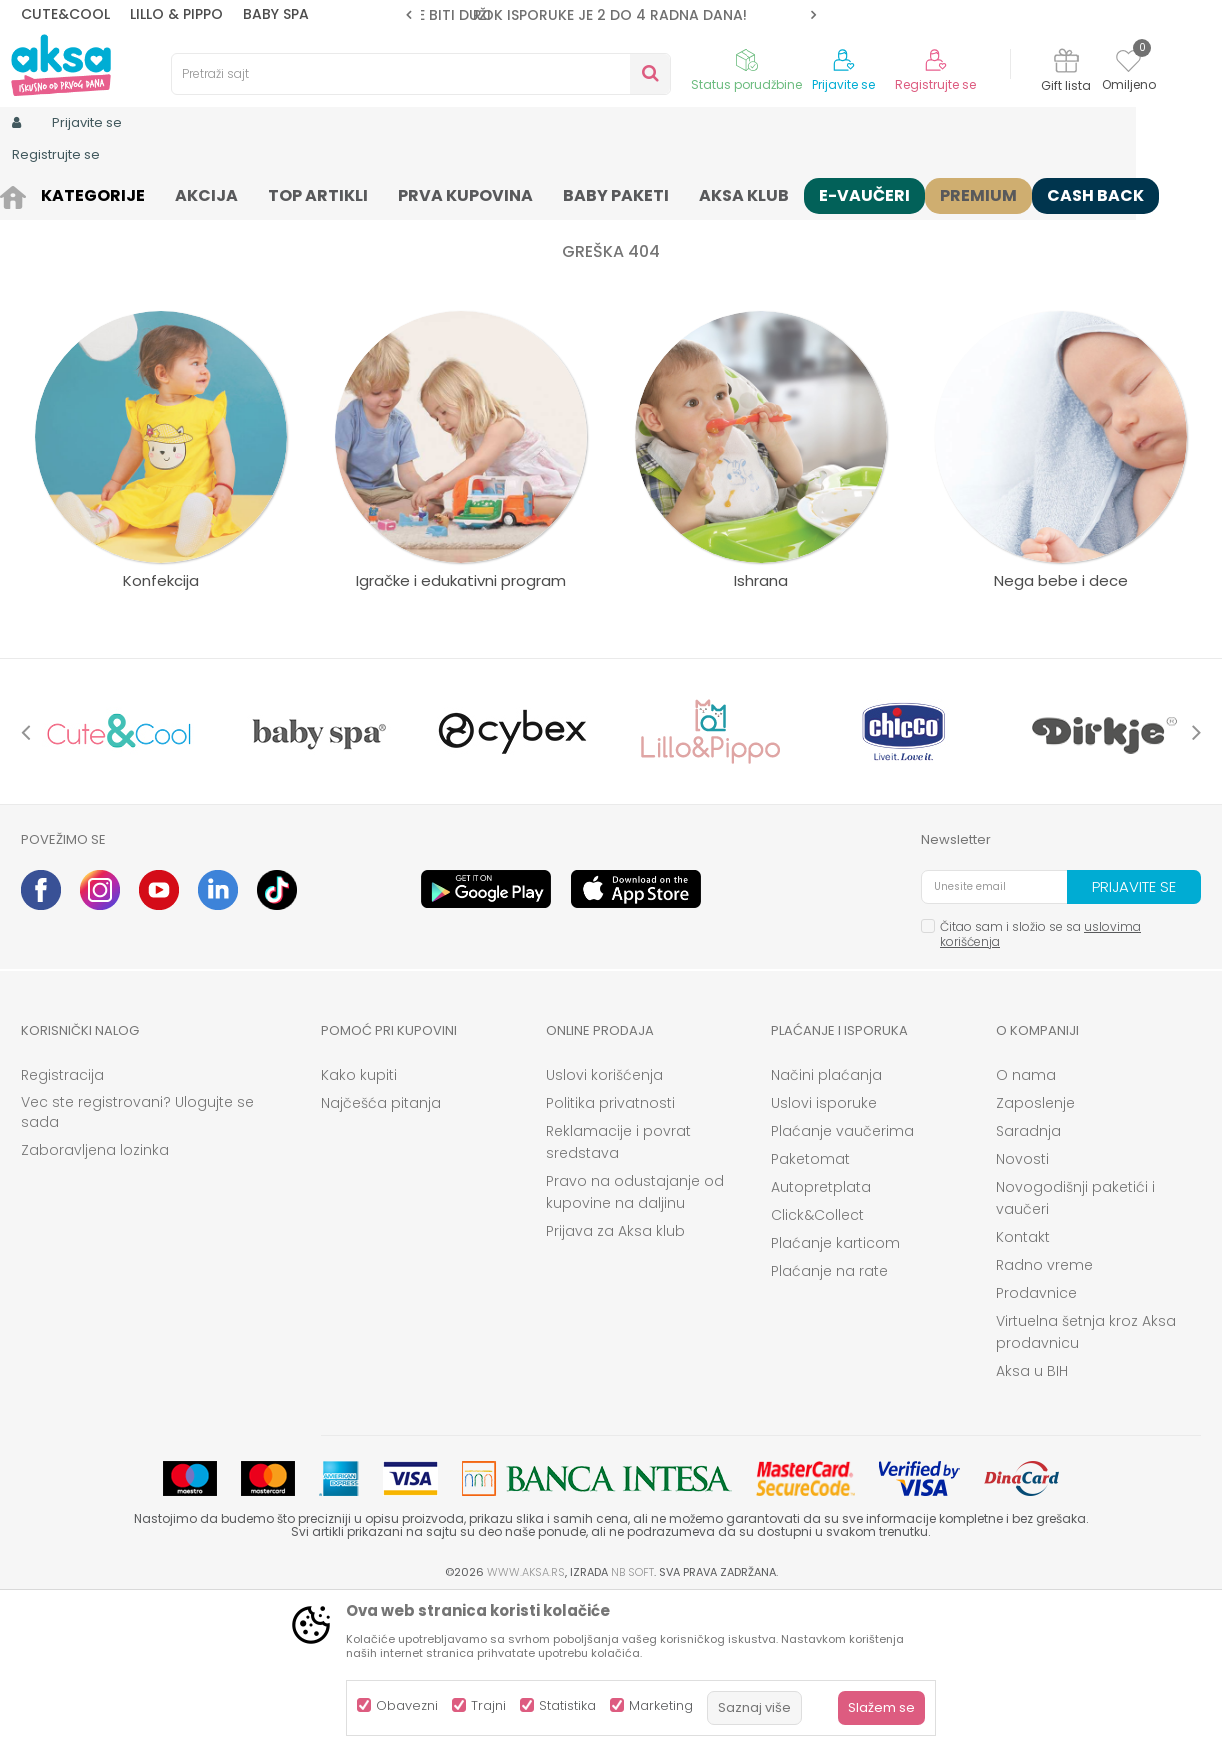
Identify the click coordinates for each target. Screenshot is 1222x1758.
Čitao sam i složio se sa (1040, 1089)
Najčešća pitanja (381, 1258)
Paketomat (810, 1314)
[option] (611, 15)
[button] (421, 74)
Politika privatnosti (610, 1258)
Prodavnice (1036, 1448)
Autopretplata (821, 1342)
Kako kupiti (359, 1230)
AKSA (36, 192)
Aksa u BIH (1032, 1526)
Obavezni (407, 1705)
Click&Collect (817, 1370)
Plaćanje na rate (829, 1426)
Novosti (1022, 1314)
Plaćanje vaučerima (842, 1286)
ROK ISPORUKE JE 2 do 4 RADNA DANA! (610, 15)
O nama (1026, 1230)
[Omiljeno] (1128, 64)
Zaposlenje (1035, 1258)
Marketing (661, 1705)
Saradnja (1028, 1286)
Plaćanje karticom (835, 1398)
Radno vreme (1044, 1420)
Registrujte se (935, 85)
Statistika (567, 1705)
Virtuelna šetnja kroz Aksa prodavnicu (1086, 1487)
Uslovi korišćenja (604, 1230)
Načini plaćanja (826, 1230)
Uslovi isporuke (824, 1258)
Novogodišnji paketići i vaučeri (1075, 1353)
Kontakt (1023, 1392)
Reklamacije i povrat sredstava (618, 1297)
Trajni (488, 1705)
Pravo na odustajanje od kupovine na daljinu (635, 1347)
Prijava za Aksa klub (615, 1386)
